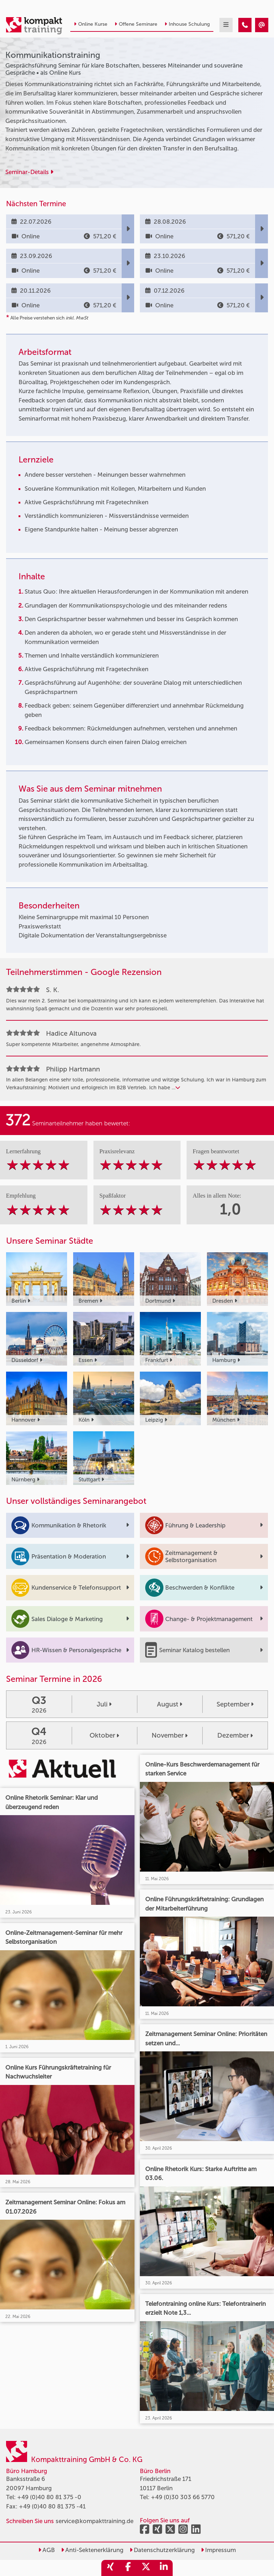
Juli (104, 1704)
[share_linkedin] (164, 2568)
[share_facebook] (128, 2568)
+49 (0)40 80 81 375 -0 (49, 2497)
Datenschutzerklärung (162, 2549)
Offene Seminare (136, 24)
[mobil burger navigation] (226, 25)
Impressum (218, 2549)
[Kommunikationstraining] (245, 25)
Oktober (104, 1735)
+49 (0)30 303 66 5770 (183, 2497)
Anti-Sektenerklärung (92, 2549)
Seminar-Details (29, 171)
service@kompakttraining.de (94, 2521)
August (169, 1704)
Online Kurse (90, 24)
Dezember (235, 1735)
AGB (46, 2549)
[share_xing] (110, 2568)
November (170, 1735)
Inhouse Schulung (187, 24)
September (235, 1704)
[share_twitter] (146, 2568)
